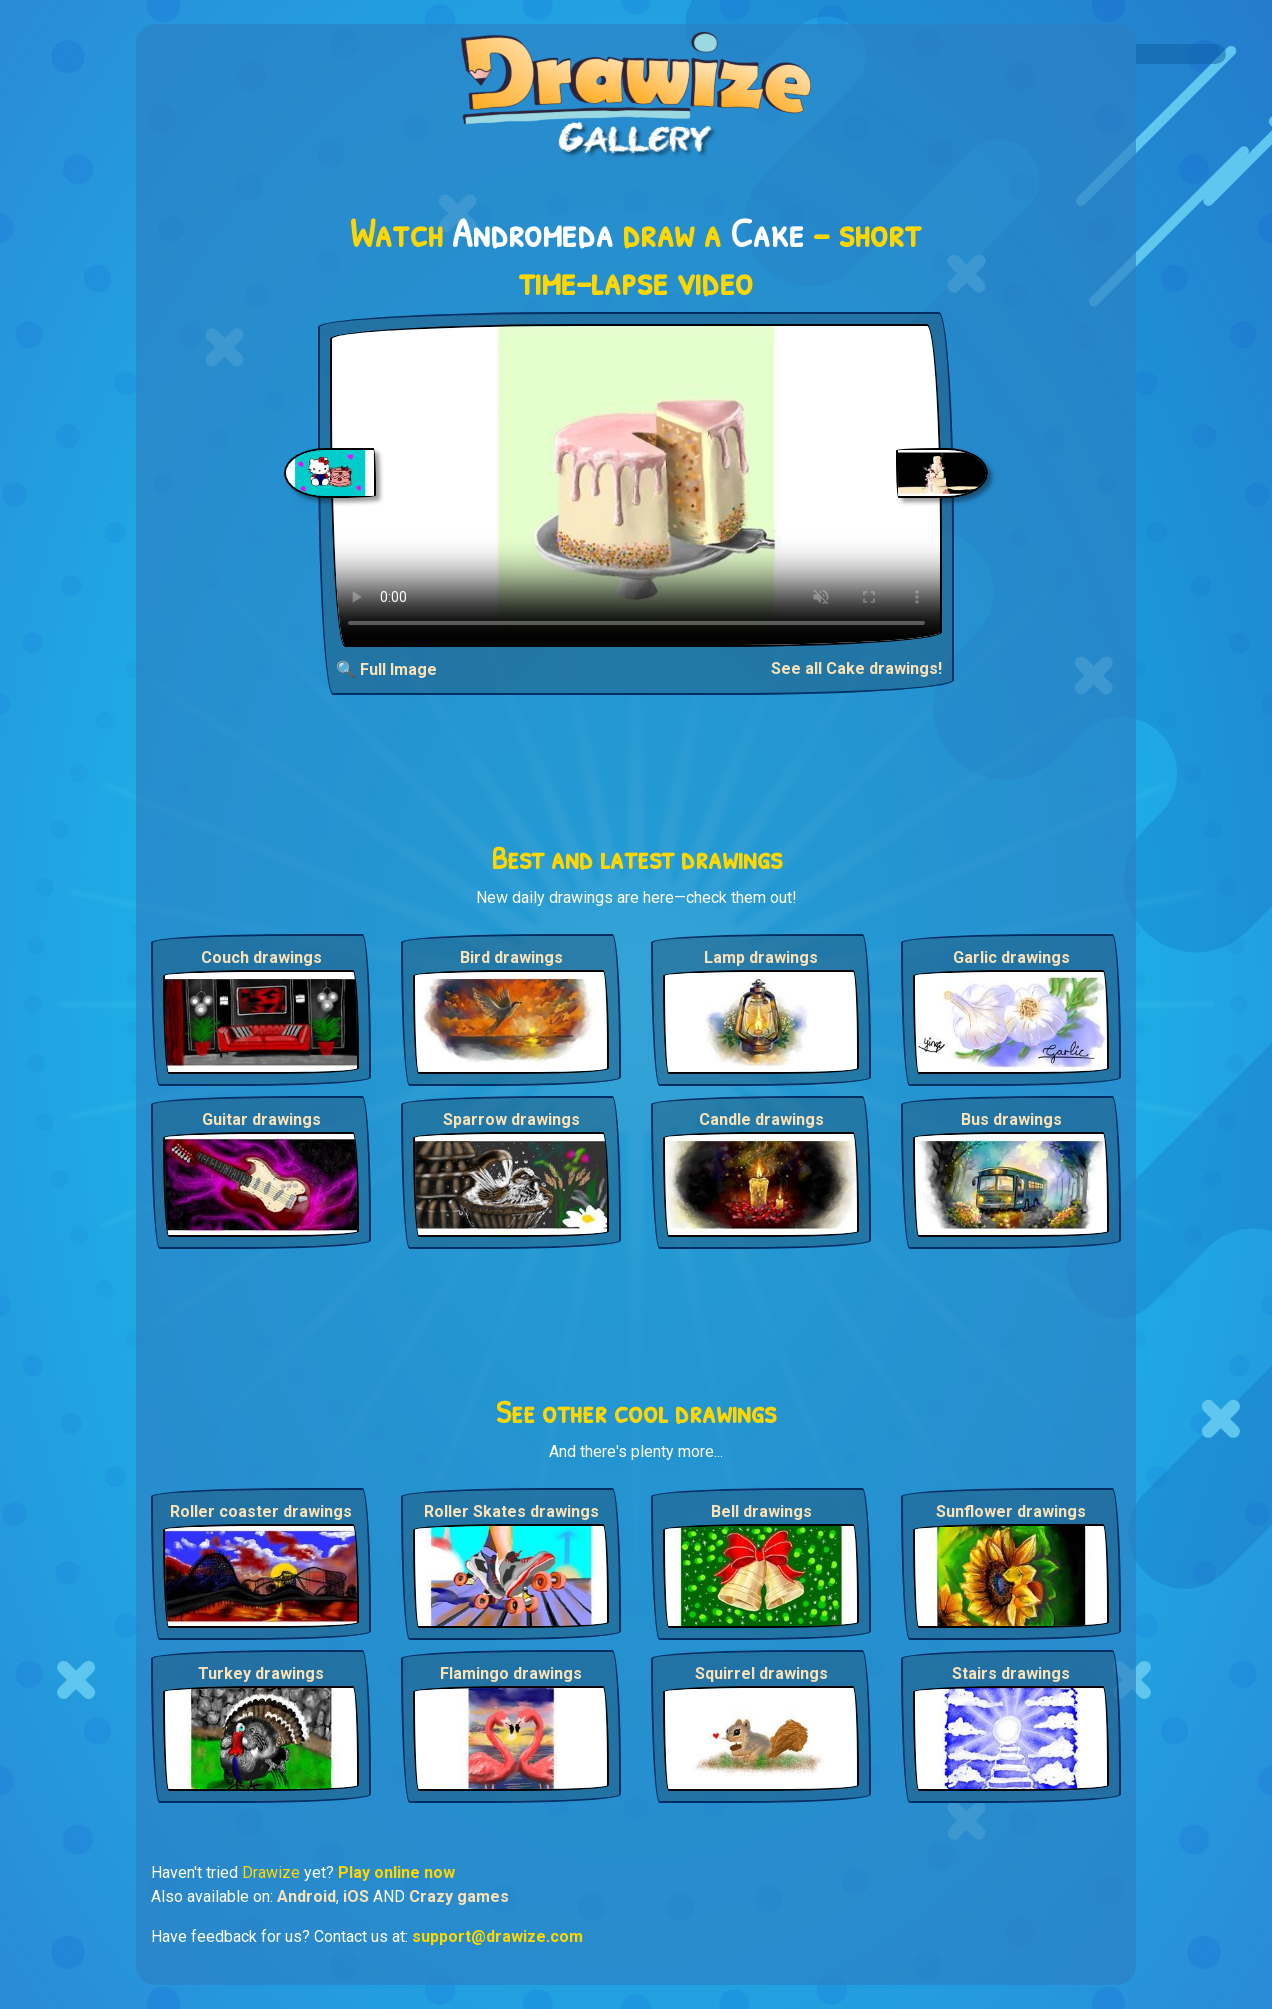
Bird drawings (511, 957)
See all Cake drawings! (856, 668)
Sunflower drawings (1011, 1511)
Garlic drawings (1011, 957)
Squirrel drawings (761, 1673)
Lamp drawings (761, 957)
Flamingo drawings (511, 1673)
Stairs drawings (1011, 1673)
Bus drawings (1011, 1119)
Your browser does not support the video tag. (636, 485)
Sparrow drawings (511, 1119)
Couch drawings (261, 957)
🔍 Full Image (386, 669)
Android (306, 1896)
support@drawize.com (497, 1936)
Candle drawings (761, 1119)
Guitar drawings (261, 1119)
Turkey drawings (261, 1673)
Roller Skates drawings (511, 1511)
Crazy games (459, 1896)
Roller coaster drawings (261, 1511)
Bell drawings (761, 1511)
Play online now (396, 1872)
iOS (356, 1896)
